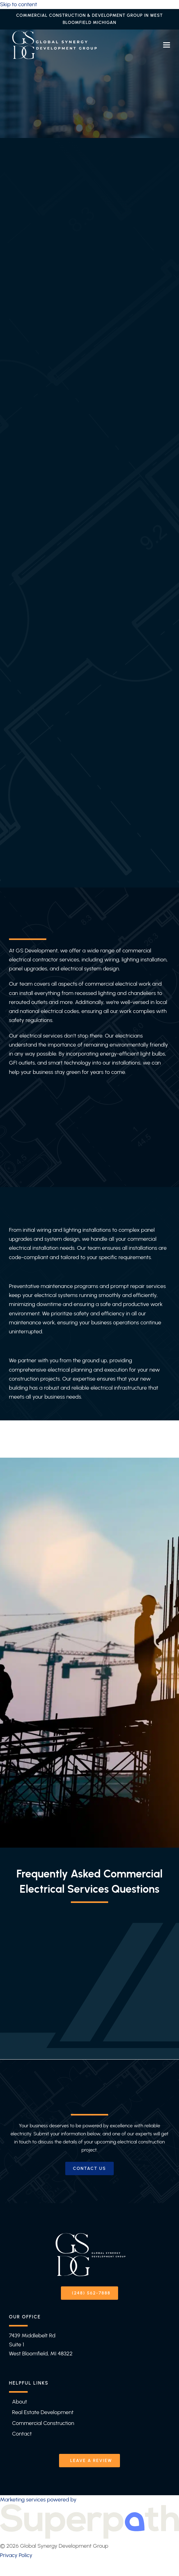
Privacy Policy (16, 2555)
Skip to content (18, 4)
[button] (166, 45)
